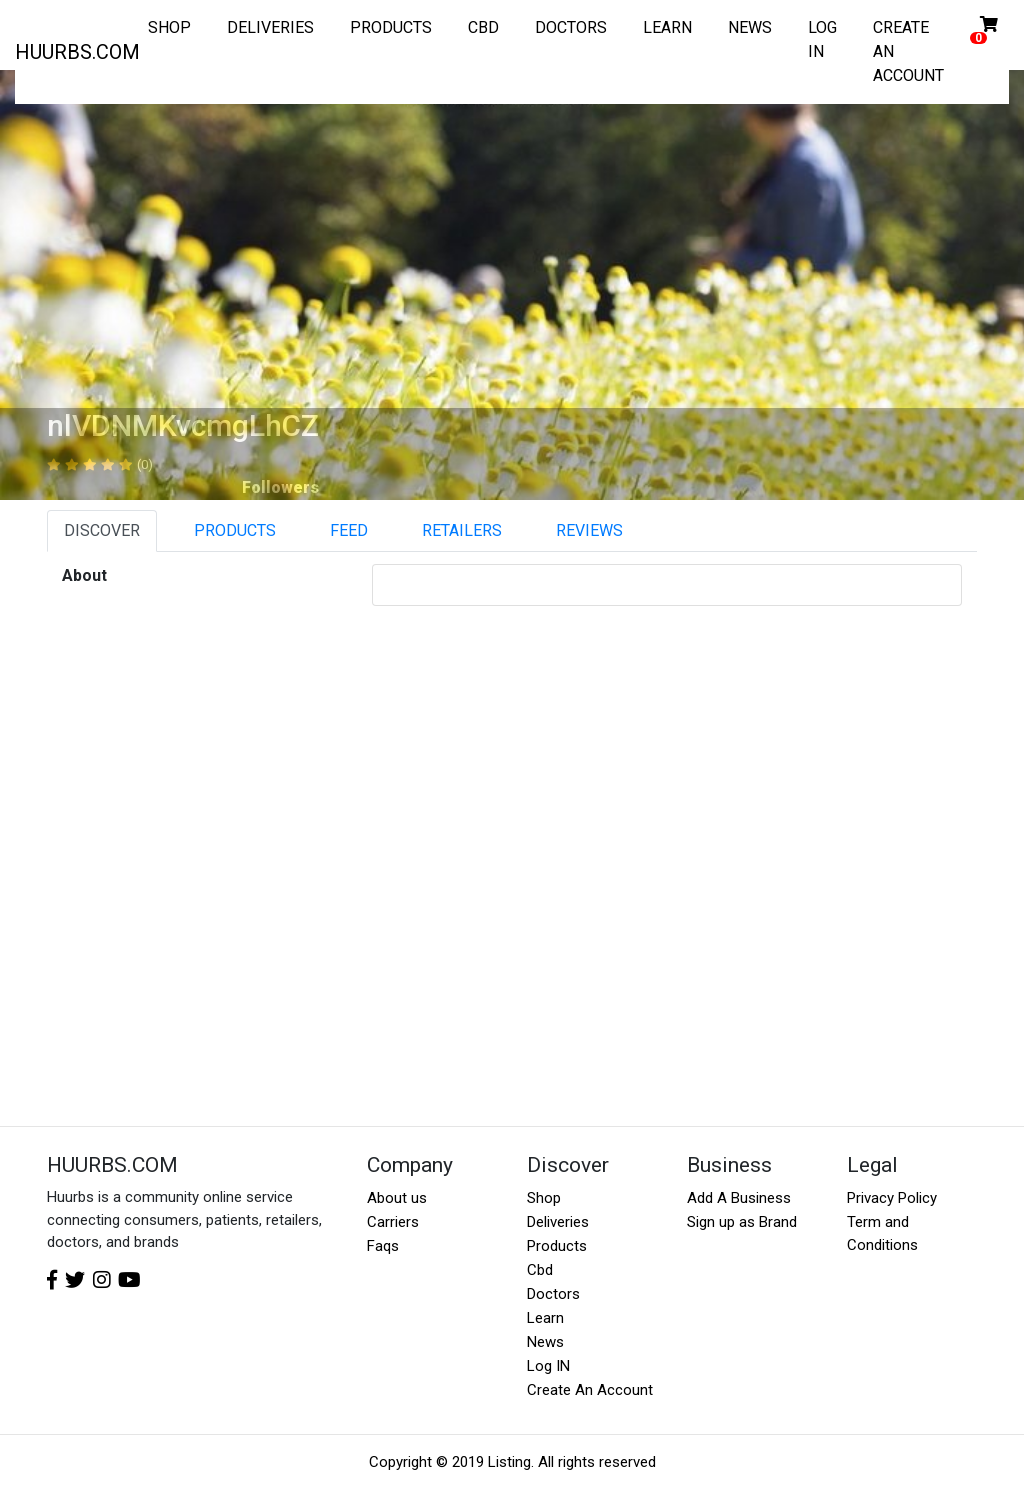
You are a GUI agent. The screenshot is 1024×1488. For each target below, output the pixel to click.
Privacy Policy (892, 1198)
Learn (545, 1318)
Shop (544, 1198)
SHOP (169, 27)
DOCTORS (571, 27)
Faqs (383, 1246)
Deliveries (558, 1222)
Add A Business (739, 1198)
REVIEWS (589, 530)
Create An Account (590, 1390)
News (545, 1342)
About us (397, 1198)
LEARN (667, 27)
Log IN (548, 1366)
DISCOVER (102, 530)
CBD (483, 27)
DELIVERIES (270, 27)
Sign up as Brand (742, 1222)
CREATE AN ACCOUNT (908, 51)
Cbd (540, 1270)
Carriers (393, 1222)
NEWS (750, 27)
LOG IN (822, 39)
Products (557, 1246)
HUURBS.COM (77, 52)
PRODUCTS (391, 27)
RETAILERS (462, 530)
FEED (349, 530)
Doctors (553, 1294)
